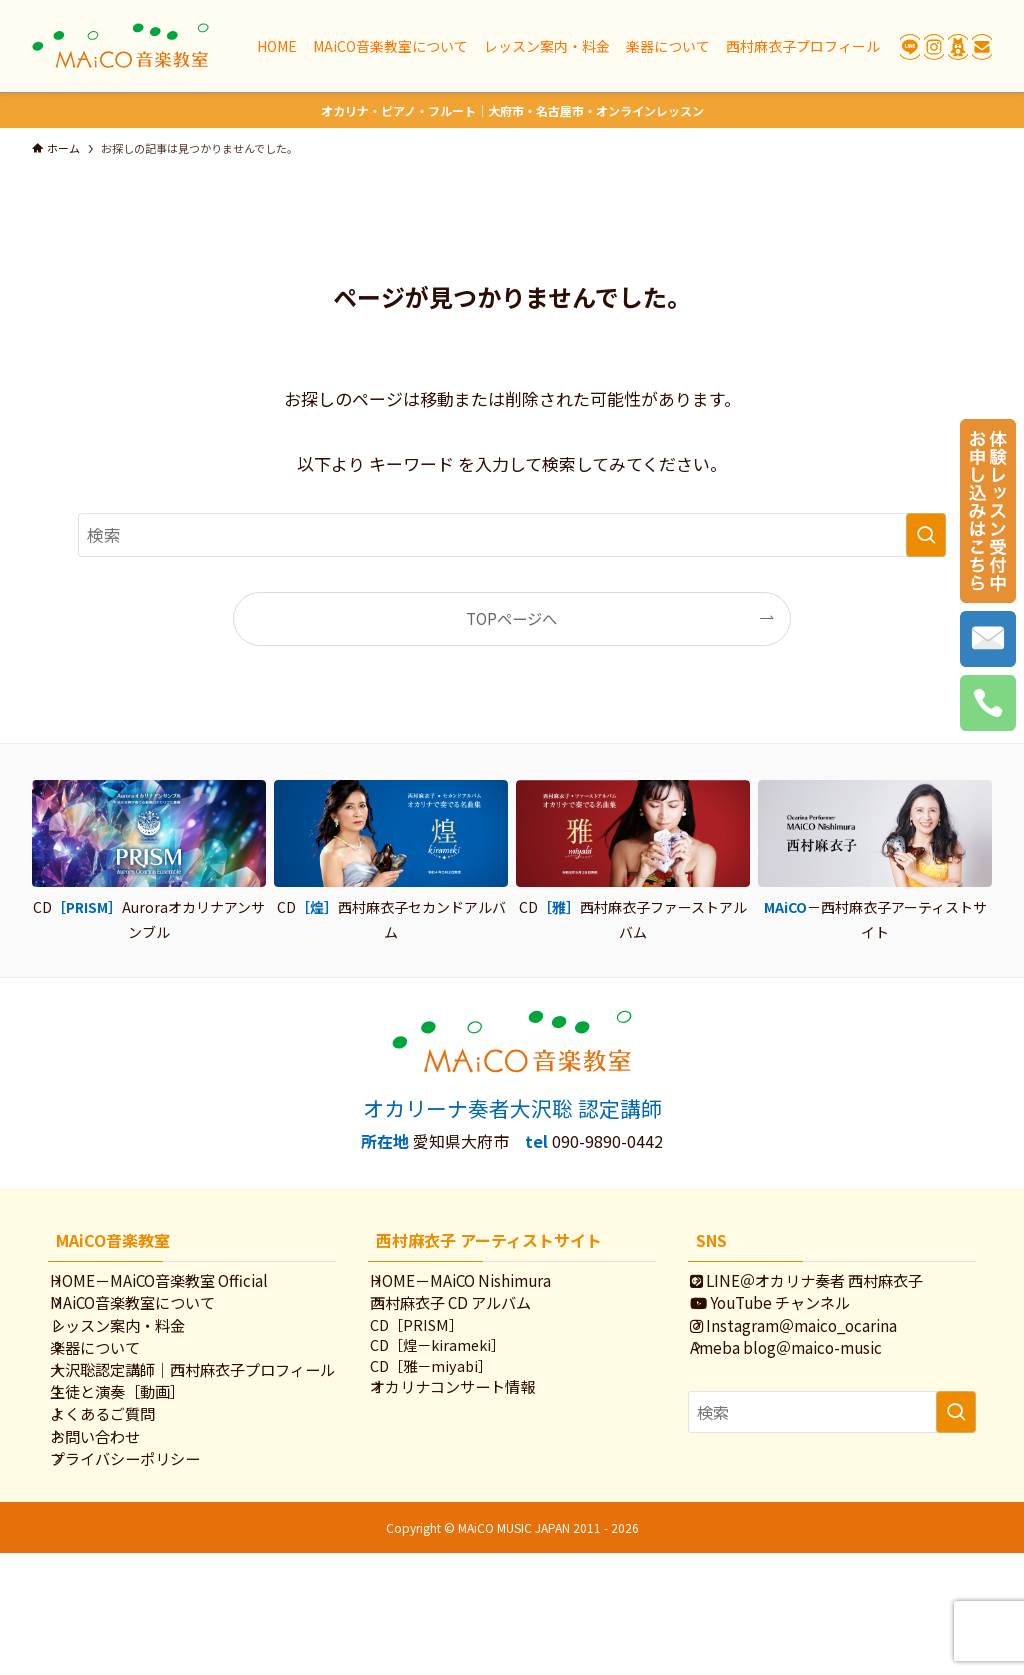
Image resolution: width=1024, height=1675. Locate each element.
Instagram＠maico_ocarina (814, 1353)
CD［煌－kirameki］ (457, 1377)
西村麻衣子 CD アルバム (471, 1319)
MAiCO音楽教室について (153, 1319)
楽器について (116, 1386)
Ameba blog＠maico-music (807, 1386)
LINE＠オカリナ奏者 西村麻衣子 (827, 1286)
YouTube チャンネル (791, 1319)
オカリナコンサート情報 (473, 1430)
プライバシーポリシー (146, 1575)
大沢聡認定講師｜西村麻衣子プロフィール (191, 1430)
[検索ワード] (512, 535)
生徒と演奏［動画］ (138, 1474)
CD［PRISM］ (436, 1351)
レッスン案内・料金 (138, 1353)
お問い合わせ (116, 1541)
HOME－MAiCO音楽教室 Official (180, 1286)
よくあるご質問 (123, 1508)
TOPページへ (511, 618)
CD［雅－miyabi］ (451, 1403)
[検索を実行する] (926, 535)
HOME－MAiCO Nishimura (481, 1286)
